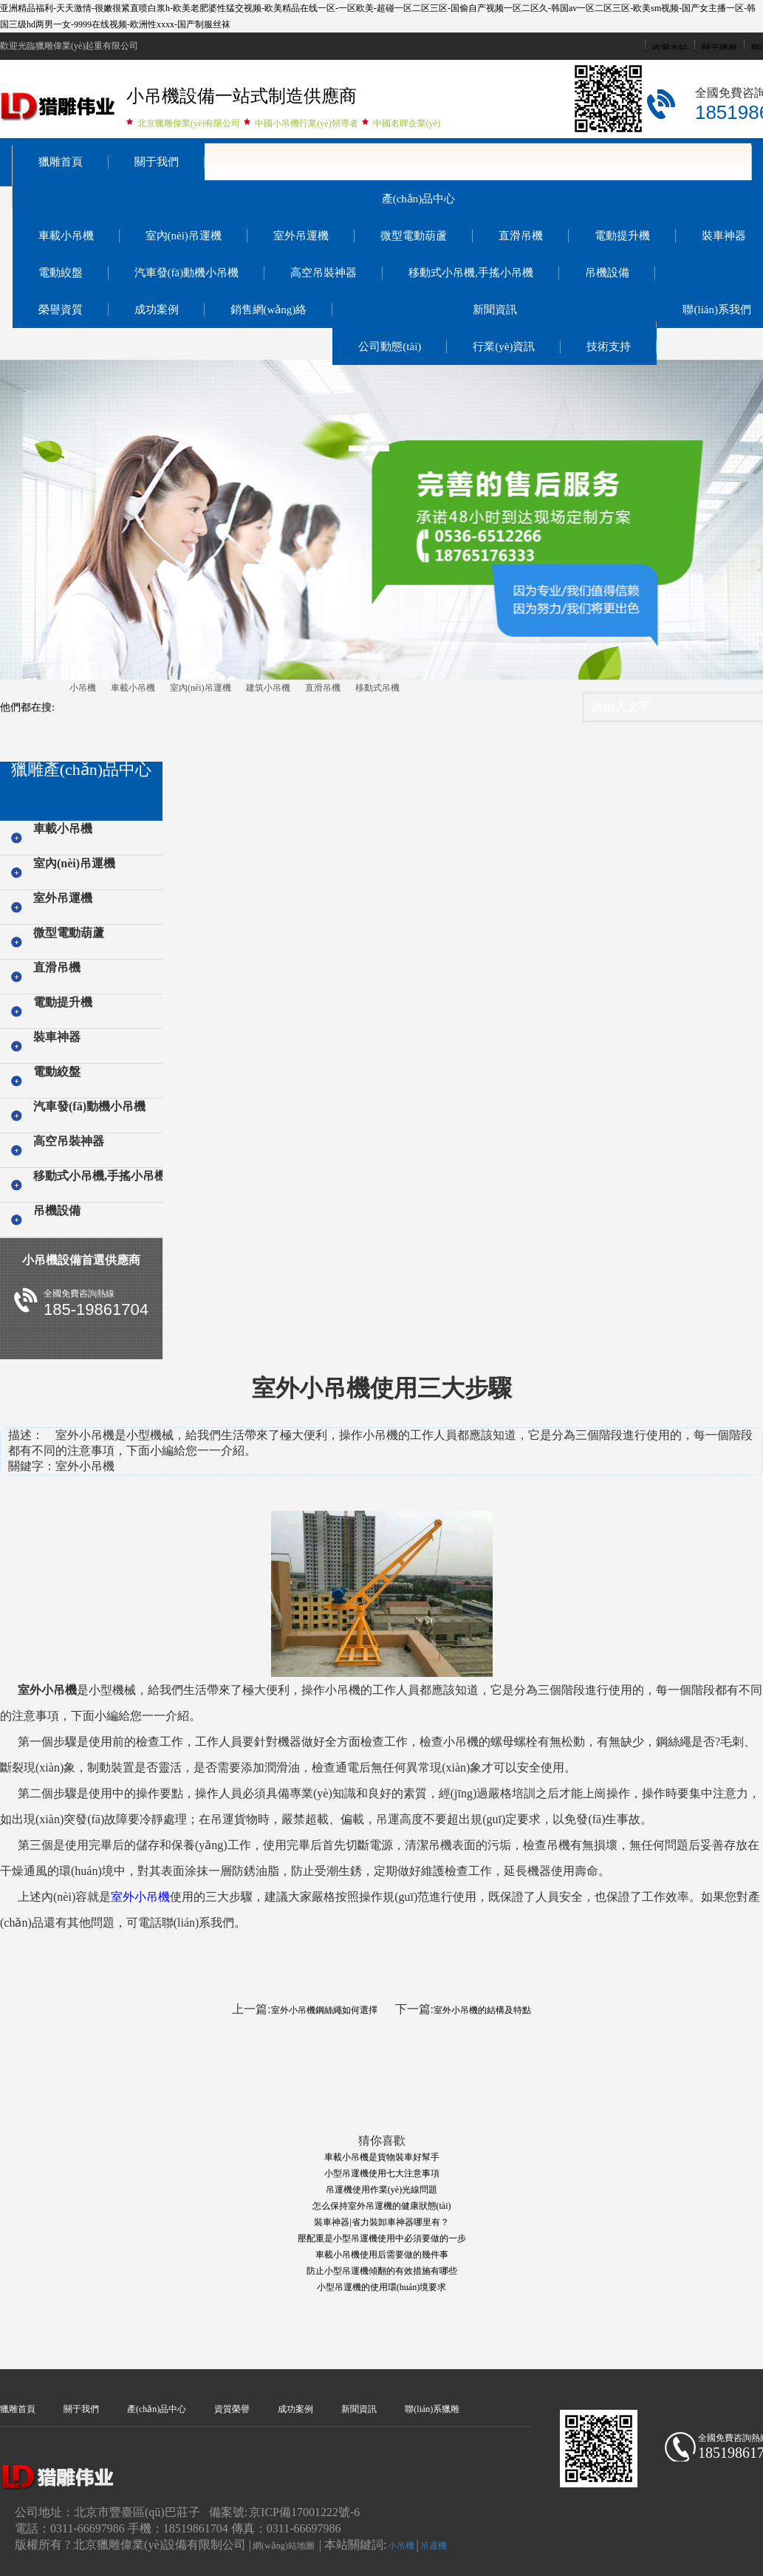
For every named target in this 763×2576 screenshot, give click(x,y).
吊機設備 (607, 273)
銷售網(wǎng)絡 (268, 309)
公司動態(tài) (389, 346)
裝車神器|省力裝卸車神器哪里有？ (381, 2222)
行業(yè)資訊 (504, 346)
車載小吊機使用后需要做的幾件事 (381, 2254)
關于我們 (156, 162)
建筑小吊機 (268, 688)
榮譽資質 (60, 309)
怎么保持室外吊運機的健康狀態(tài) (381, 2206)
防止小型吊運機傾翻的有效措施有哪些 (382, 2271)
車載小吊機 (66, 236)
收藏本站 (670, 48)
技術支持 (608, 346)
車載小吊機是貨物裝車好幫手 (381, 2157)
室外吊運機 (301, 236)
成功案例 (156, 309)
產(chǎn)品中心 (419, 199)
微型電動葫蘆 (413, 236)
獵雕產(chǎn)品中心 (81, 769)
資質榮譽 (232, 2409)
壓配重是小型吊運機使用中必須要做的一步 (382, 2238)
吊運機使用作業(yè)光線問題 (381, 2189)
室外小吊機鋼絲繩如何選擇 (324, 2010)
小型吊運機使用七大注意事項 (381, 2173)
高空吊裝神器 (323, 273)
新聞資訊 (495, 309)
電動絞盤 (60, 273)
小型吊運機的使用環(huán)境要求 (381, 2287)
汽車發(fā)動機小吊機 (186, 273)
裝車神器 (57, 1037)
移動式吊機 (377, 688)
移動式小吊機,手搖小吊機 (470, 273)
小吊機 (82, 688)
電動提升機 (622, 236)
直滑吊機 (521, 236)
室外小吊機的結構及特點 (482, 2010)
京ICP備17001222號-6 (304, 2512)
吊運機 (433, 2546)
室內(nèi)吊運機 (184, 236)
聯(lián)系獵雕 (432, 2409)
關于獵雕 (719, 48)
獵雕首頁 (60, 162)
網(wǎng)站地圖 (284, 2546)
